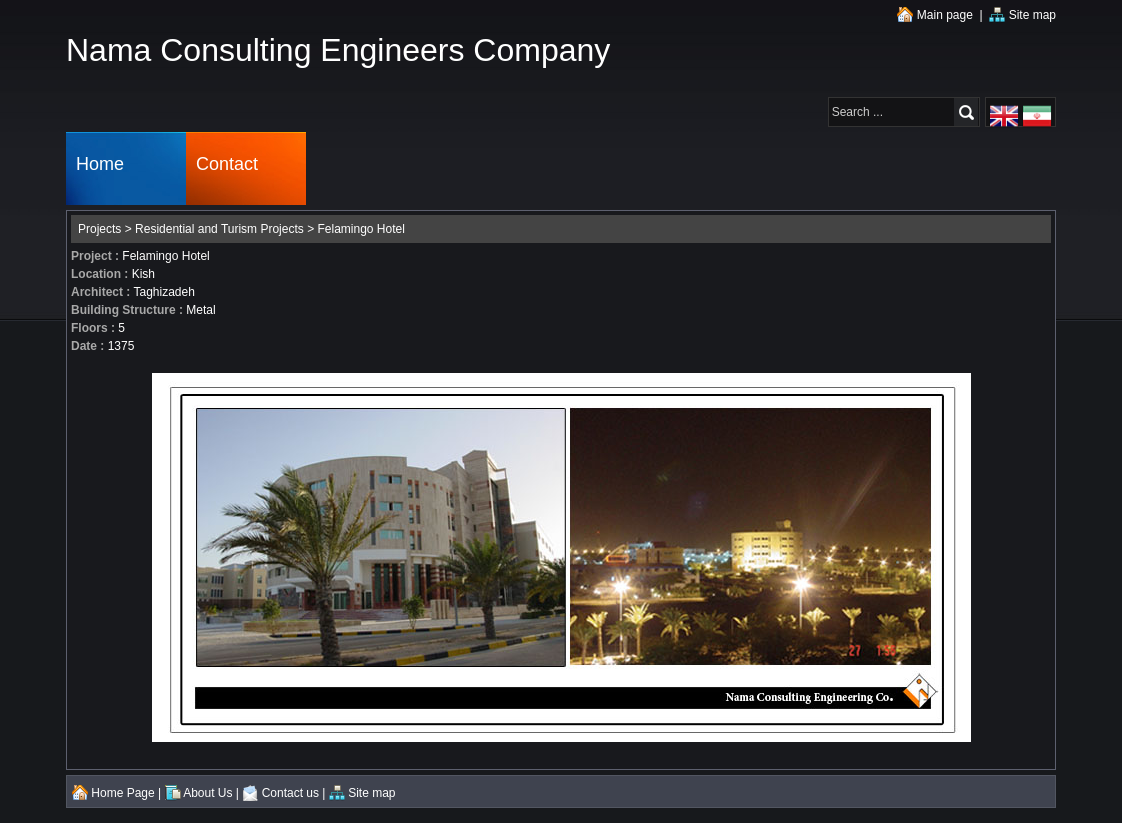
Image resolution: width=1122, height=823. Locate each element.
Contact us (280, 793)
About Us (199, 793)
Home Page (113, 793)
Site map (1022, 15)
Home (100, 168)
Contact (227, 168)
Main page (934, 15)
